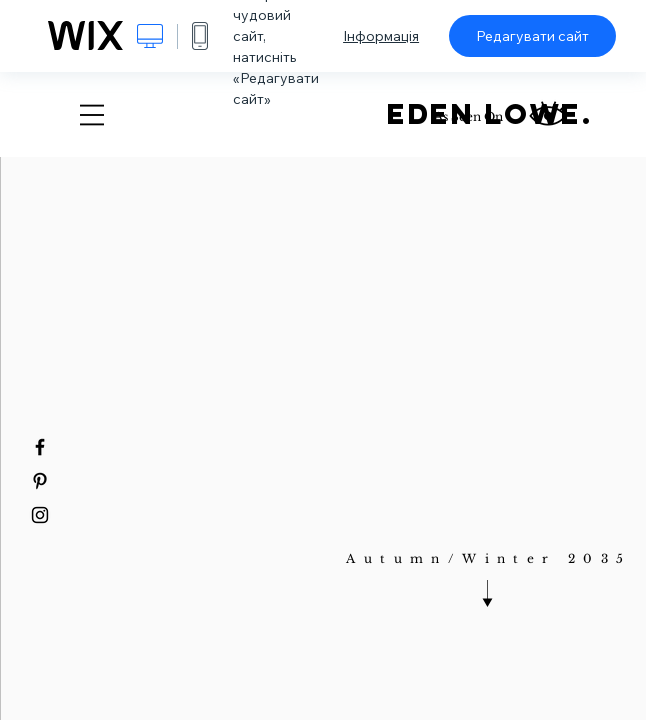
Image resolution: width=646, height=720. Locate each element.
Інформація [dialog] (381, 36)
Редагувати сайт (532, 36)
